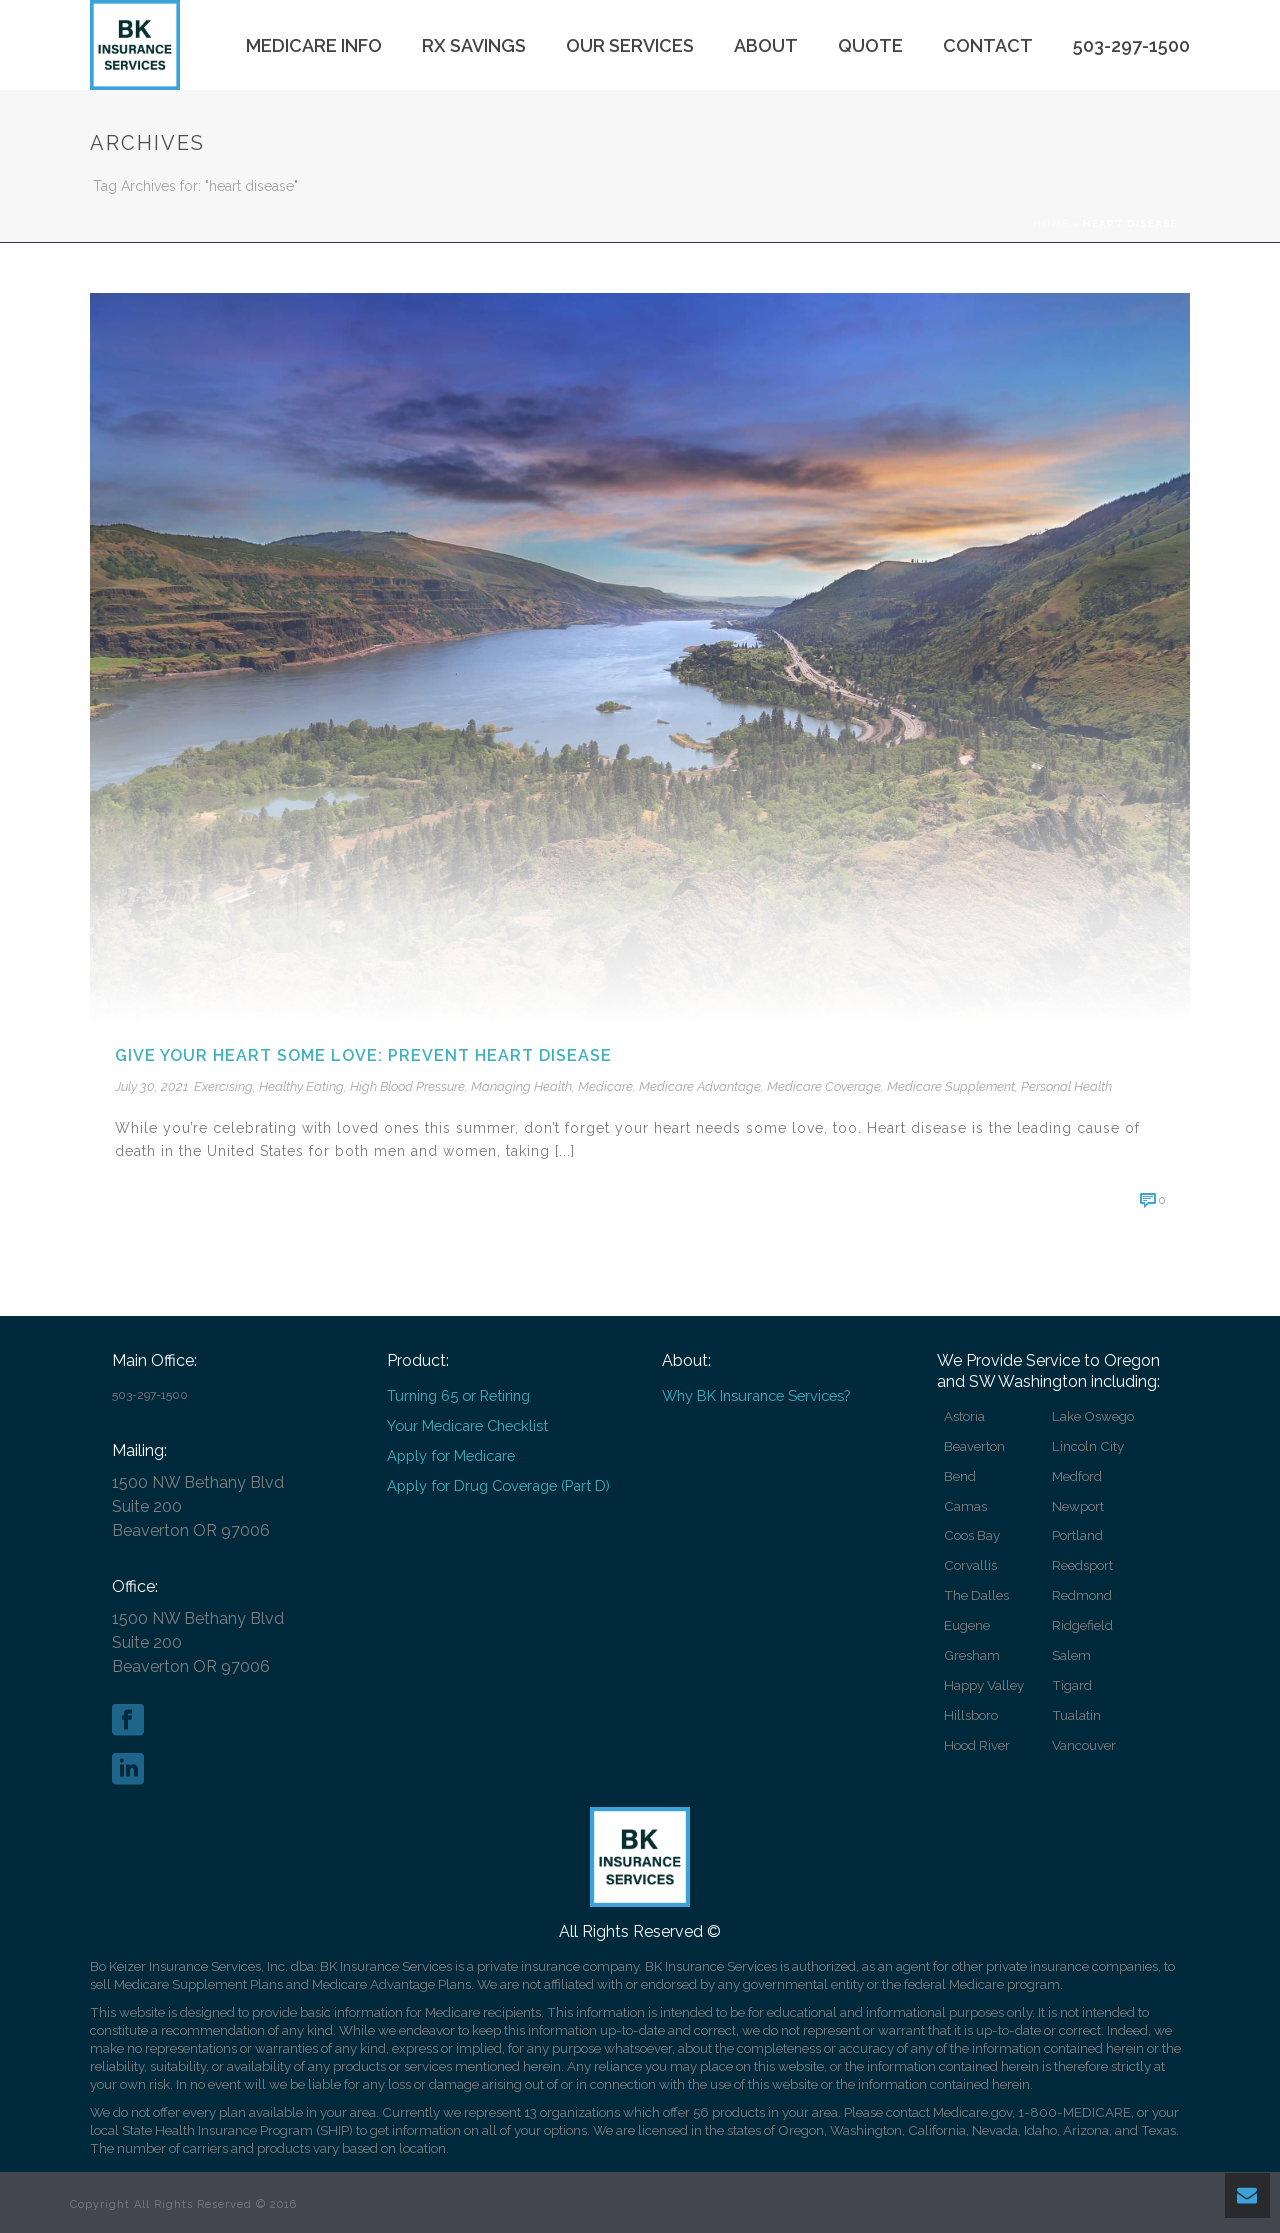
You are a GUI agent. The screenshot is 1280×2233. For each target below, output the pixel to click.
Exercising (223, 1086)
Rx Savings (474, 45)
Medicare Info (314, 45)
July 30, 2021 (151, 1086)
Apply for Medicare (451, 1455)
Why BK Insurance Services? (756, 1395)
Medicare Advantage (700, 1086)
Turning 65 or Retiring (458, 1395)
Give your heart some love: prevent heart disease (363, 1055)
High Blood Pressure (407, 1086)
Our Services (630, 45)
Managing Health (521, 1086)
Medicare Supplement (951, 1086)
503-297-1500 (1131, 45)
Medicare (605, 1086)
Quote (870, 45)
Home (1051, 223)
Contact (988, 45)
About (766, 45)
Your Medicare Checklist (467, 1425)
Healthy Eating (301, 1086)
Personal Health (1066, 1086)
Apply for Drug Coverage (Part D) (498, 1485)
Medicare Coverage (824, 1086)
